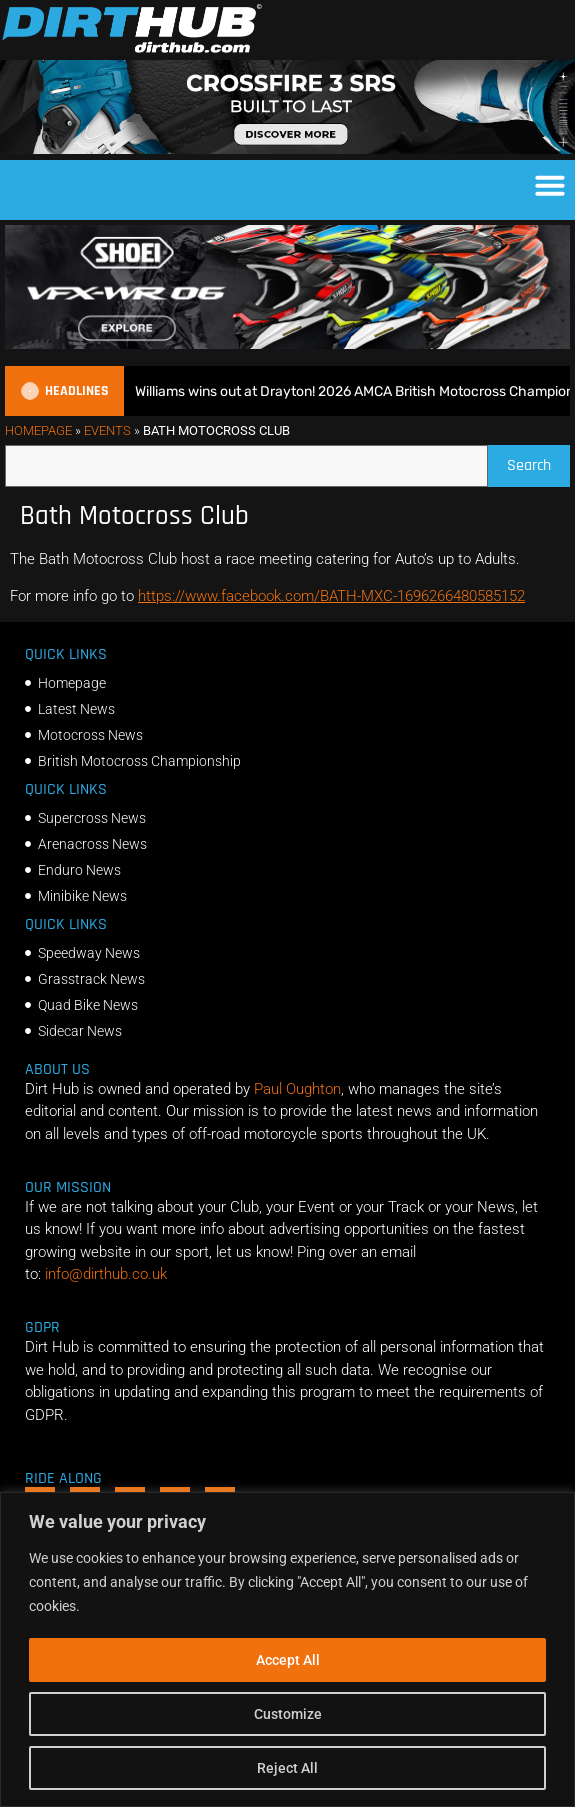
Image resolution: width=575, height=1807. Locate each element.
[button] (550, 185)
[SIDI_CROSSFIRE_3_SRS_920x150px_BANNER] (287, 149)
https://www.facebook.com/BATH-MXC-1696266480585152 (331, 596)
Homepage (38, 430)
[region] (287, 1649)
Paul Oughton (297, 1089)
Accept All (288, 1660)
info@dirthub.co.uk (106, 1274)
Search (538, 460)
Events (107, 430)
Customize (288, 1714)
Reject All (287, 1768)
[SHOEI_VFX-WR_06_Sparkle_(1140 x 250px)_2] (287, 344)
